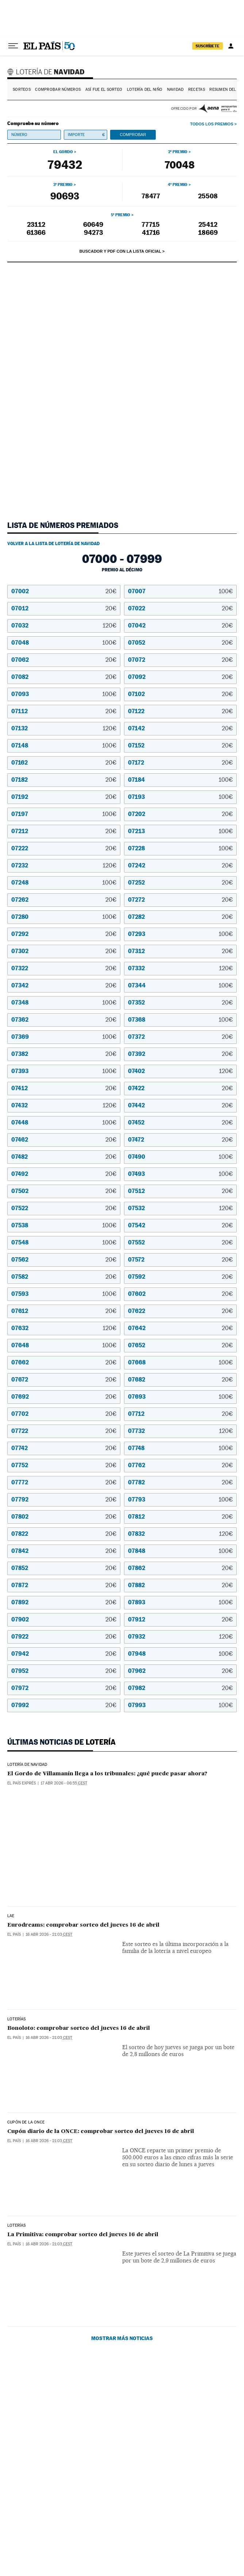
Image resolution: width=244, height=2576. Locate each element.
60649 (93, 224)
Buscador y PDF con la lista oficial (120, 251)
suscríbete (207, 45)
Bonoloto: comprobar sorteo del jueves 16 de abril (78, 2021)
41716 (151, 232)
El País (14, 1906)
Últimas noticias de (61, 1742)
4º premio (177, 184)
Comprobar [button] (133, 134)
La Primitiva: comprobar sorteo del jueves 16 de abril (82, 2269)
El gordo (63, 151)
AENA (218, 108)
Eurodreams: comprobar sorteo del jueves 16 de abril (83, 1897)
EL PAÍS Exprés (21, 1783)
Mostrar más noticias (122, 2393)
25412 (207, 224)
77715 (151, 224)
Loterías (16, 2012)
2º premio (177, 151)
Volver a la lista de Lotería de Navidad (53, 543)
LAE (11, 1888)
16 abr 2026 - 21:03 (49, 1906)
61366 (36, 232)
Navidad (175, 89)
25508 (208, 196)
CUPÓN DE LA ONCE (25, 2136)
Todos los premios (211, 124)
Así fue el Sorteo (104, 89)
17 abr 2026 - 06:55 (63, 1783)
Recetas (196, 89)
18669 (208, 232)
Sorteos (22, 89)
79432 (64, 164)
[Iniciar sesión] (231, 46)
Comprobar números (58, 89)
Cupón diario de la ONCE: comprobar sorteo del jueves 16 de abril (100, 2145)
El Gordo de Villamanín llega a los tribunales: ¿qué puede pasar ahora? (107, 1773)
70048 (179, 165)
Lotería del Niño (144, 89)
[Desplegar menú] (13, 46)
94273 (93, 232)
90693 (64, 196)
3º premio (63, 184)
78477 (151, 196)
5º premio (120, 214)
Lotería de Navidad (47, 71)
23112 (36, 224)
